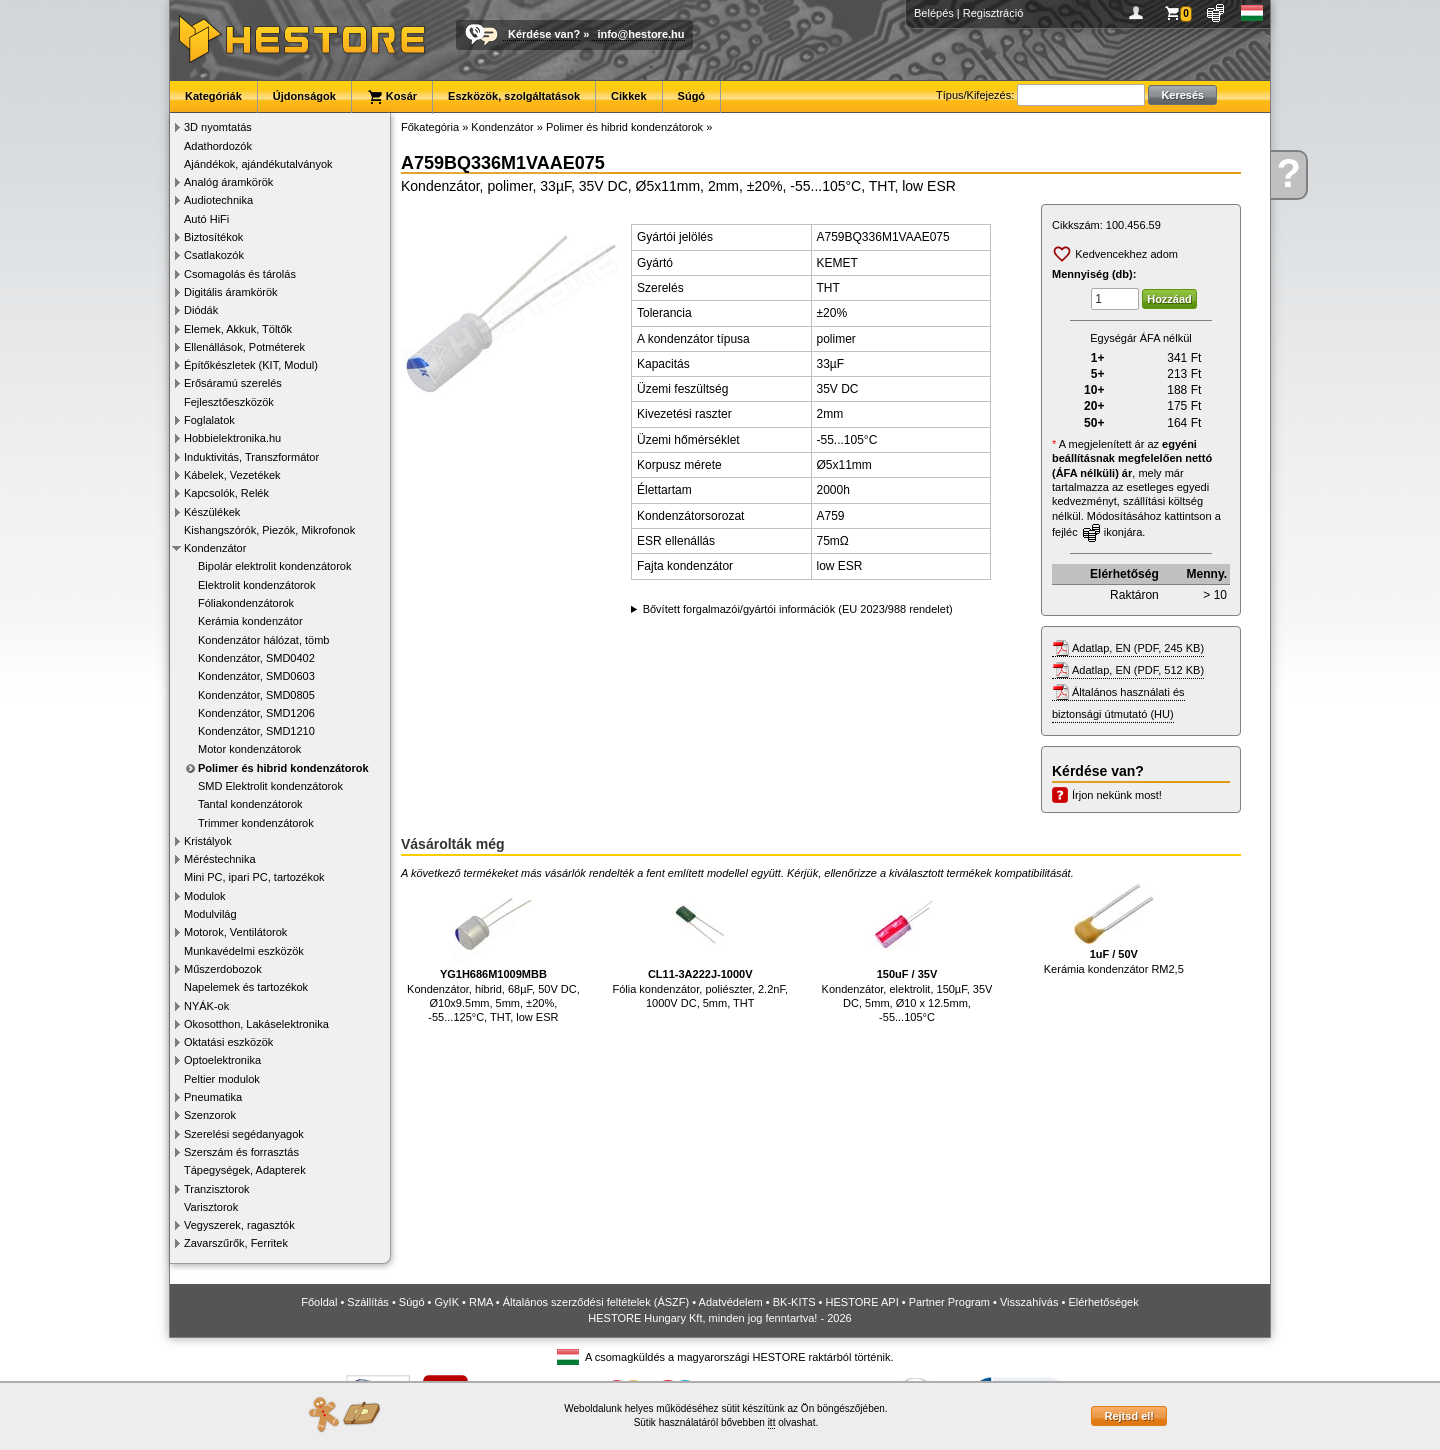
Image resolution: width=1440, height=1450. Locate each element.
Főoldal (319, 1302)
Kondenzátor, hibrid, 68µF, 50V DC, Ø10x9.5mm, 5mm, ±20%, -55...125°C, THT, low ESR (493, 953)
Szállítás (368, 1302)
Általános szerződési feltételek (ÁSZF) (596, 1302)
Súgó (692, 96)
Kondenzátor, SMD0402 (256, 658)
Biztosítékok (213, 237)
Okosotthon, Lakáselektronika (256, 1024)
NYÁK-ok (206, 1006)
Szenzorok (210, 1115)
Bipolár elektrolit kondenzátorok (274, 566)
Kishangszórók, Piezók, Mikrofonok (269, 530)
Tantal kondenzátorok (250, 804)
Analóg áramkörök (228, 182)
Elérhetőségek (1103, 1302)
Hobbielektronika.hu (232, 438)
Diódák (201, 310)
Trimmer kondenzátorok (256, 823)
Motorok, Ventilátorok (235, 932)
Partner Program (949, 1302)
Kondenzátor (215, 548)
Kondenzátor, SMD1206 (256, 713)
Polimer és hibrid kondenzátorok (283, 768)
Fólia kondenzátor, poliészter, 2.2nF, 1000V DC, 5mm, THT (700, 946)
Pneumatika (213, 1097)
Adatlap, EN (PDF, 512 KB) (1138, 670)
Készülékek (212, 512)
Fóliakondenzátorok (246, 603)
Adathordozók (218, 146)
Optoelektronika (222, 1060)
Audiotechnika (218, 200)
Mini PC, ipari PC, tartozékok (254, 877)
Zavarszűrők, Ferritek (236, 1243)
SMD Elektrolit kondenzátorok (270, 786)
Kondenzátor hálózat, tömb (263, 640)
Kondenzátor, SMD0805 (256, 695)
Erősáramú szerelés (233, 383)
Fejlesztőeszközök (229, 402)
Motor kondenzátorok (249, 749)
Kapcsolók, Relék (226, 493)
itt (772, 1422)
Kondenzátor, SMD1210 (256, 731)
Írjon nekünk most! (1117, 795)
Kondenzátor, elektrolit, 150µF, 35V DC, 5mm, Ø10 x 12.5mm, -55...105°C (907, 953)
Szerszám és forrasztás (241, 1152)
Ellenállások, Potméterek (244, 347)
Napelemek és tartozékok (246, 987)
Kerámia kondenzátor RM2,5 (1114, 929)
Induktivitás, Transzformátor (251, 457)
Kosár (392, 97)
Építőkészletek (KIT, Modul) (251, 365)
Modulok (205, 896)
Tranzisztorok (217, 1189)
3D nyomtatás (218, 127)
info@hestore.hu (640, 34)
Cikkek (628, 96)
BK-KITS (794, 1302)
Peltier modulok (222, 1079)
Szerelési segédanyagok (244, 1134)
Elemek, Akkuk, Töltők (238, 329)
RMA (481, 1302)
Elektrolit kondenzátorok (256, 585)
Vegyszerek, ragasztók (239, 1225)
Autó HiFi (206, 219)
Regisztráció (993, 13)
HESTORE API (862, 1302)
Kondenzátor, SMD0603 (256, 676)
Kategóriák (213, 96)
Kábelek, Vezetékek (232, 475)
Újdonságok (304, 96)
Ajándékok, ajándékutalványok (258, 164)
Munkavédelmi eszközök (244, 951)
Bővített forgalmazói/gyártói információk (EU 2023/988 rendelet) (798, 609)
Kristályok (208, 841)
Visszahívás (1029, 1302)
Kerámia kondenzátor (250, 621)
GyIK (447, 1302)
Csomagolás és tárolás (240, 274)
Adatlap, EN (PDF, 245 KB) (1138, 648)
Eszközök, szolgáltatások (514, 96)
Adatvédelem (731, 1302)
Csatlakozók (214, 255)
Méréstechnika (220, 859)
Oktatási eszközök (228, 1042)
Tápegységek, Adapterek (245, 1170)
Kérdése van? (544, 34)
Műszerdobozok (223, 969)
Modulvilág (210, 914)
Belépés (934, 13)
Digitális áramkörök (231, 292)
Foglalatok (209, 420)
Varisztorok (211, 1207)
